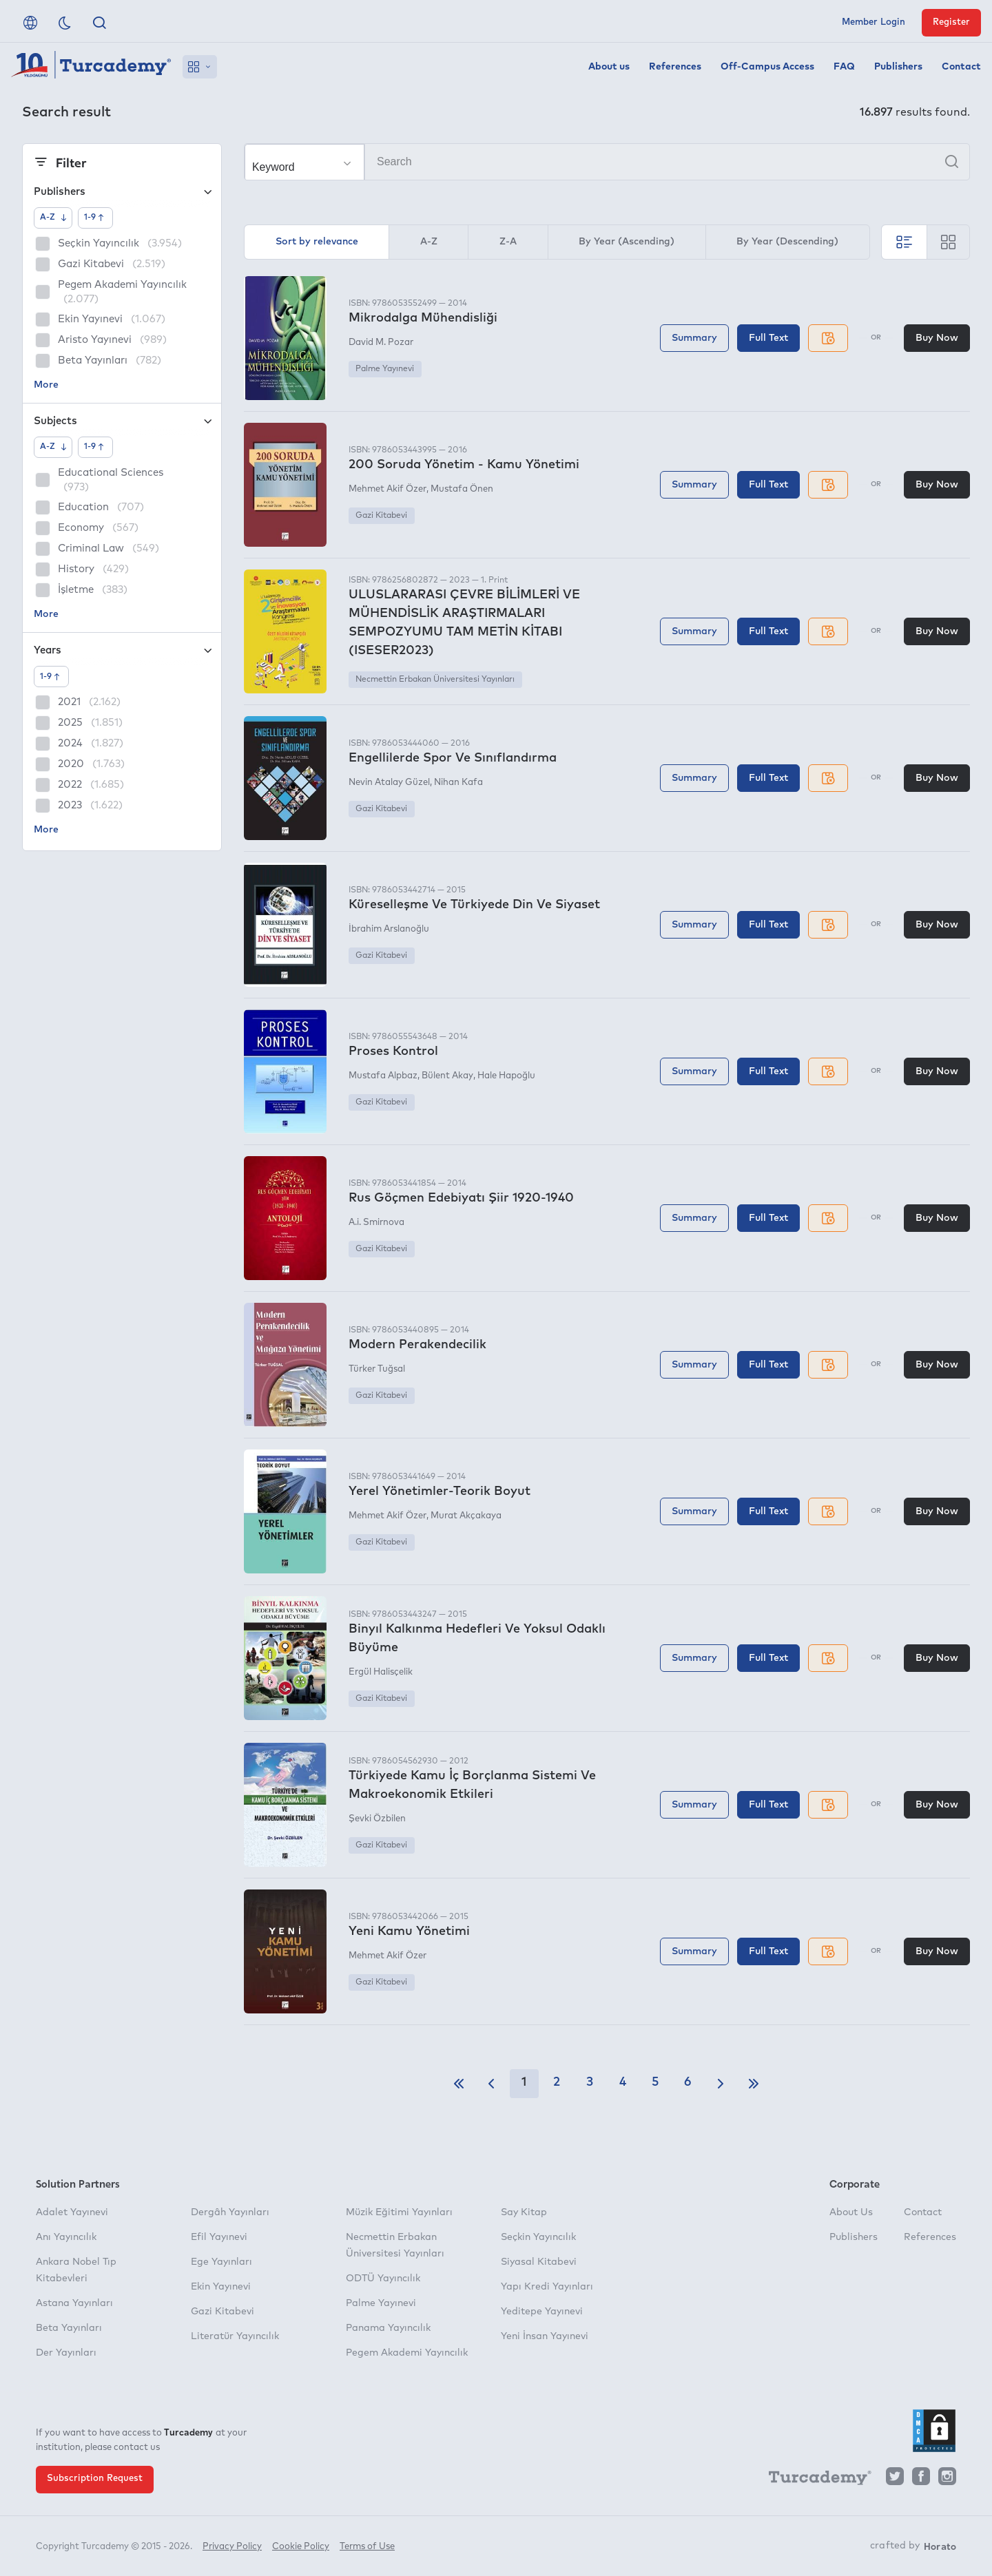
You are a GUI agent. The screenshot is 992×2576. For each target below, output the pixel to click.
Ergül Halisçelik (381, 1672)
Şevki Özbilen (377, 1818)
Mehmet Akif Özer (387, 489)
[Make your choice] (304, 162)
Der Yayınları (66, 2353)
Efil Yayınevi (219, 2237)
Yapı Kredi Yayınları (547, 2287)
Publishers (898, 67)
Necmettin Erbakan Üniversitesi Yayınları (435, 680)
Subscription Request (95, 2478)
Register (951, 22)
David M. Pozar (381, 342)
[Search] (607, 161)
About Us (851, 2212)
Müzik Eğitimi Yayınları (399, 2212)
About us (609, 67)
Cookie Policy (300, 2546)
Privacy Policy (232, 2546)
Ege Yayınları (221, 2262)
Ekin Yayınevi (221, 2287)
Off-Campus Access (767, 67)
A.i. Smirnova (376, 1222)
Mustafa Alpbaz (383, 1075)
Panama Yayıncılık (388, 2328)
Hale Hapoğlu (506, 1075)
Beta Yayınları (69, 2328)
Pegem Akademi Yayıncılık (407, 2353)
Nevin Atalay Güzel (389, 782)
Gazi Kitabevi (381, 516)
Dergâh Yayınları (230, 2212)
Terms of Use (367, 2546)
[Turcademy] (814, 2479)
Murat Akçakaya (466, 1515)
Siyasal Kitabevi (539, 2262)
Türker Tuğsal (377, 1369)
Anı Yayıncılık (66, 2237)
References (675, 67)
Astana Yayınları (74, 2303)
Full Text (768, 338)
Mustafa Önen (462, 489)
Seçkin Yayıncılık (538, 2237)
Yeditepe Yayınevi (542, 2311)
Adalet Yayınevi (72, 2212)
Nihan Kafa (458, 782)
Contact (961, 67)
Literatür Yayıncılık (235, 2336)
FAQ (844, 67)
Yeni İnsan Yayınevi (544, 2336)
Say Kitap (524, 2212)
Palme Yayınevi (384, 369)
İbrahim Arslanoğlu (389, 929)
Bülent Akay (447, 1075)
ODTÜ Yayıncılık (383, 2278)
